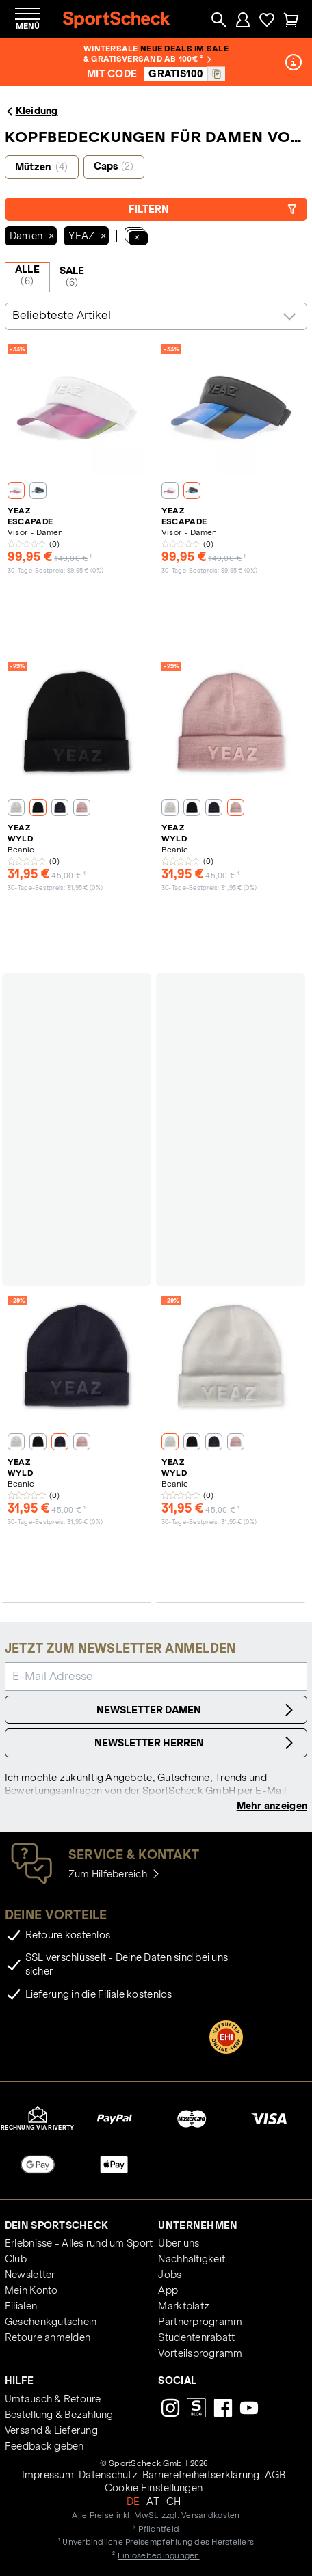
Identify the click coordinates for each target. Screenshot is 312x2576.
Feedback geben (44, 2446)
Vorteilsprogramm (200, 2353)
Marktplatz (183, 2306)
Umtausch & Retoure (53, 2399)
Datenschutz (108, 2474)
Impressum (48, 2474)
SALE (72, 277)
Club (16, 2258)
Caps (114, 166)
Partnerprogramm (200, 2321)
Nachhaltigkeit (191, 2258)
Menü (28, 25)
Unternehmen (197, 2225)
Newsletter (30, 2274)
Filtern (213, 209)
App (168, 2290)
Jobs (169, 2274)
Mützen (41, 166)
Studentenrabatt (196, 2337)
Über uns (178, 2243)
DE (133, 2501)
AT (152, 2501)
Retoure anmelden (47, 2337)
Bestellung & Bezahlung (59, 2414)
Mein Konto (31, 2290)
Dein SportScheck (56, 2225)
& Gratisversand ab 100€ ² (147, 58)
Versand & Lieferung (51, 2430)
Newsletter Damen (196, 1710)
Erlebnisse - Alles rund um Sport (79, 2243)
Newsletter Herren (196, 1743)
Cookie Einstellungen (154, 2487)
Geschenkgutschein (50, 2321)
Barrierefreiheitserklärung (201, 2474)
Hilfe (19, 2380)
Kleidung (31, 110)
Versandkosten (210, 2514)
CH (173, 2501)
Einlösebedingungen (159, 2555)
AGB (275, 2474)
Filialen (21, 2306)
